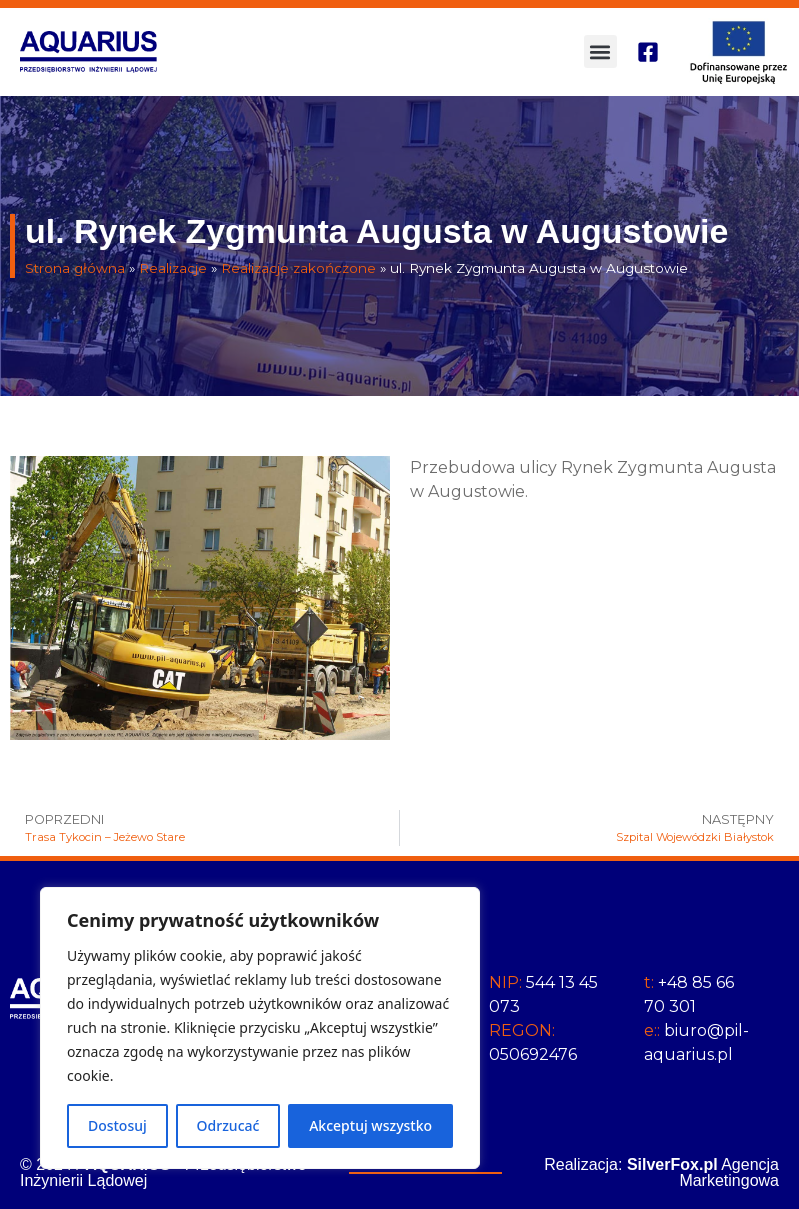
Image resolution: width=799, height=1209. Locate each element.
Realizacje (173, 268)
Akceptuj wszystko (370, 1125)
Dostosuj (117, 1125)
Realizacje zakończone (298, 268)
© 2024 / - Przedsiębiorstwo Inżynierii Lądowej (163, 1172)
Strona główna (75, 268)
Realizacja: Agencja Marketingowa (661, 1172)
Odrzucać (228, 1125)
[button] (600, 51)
